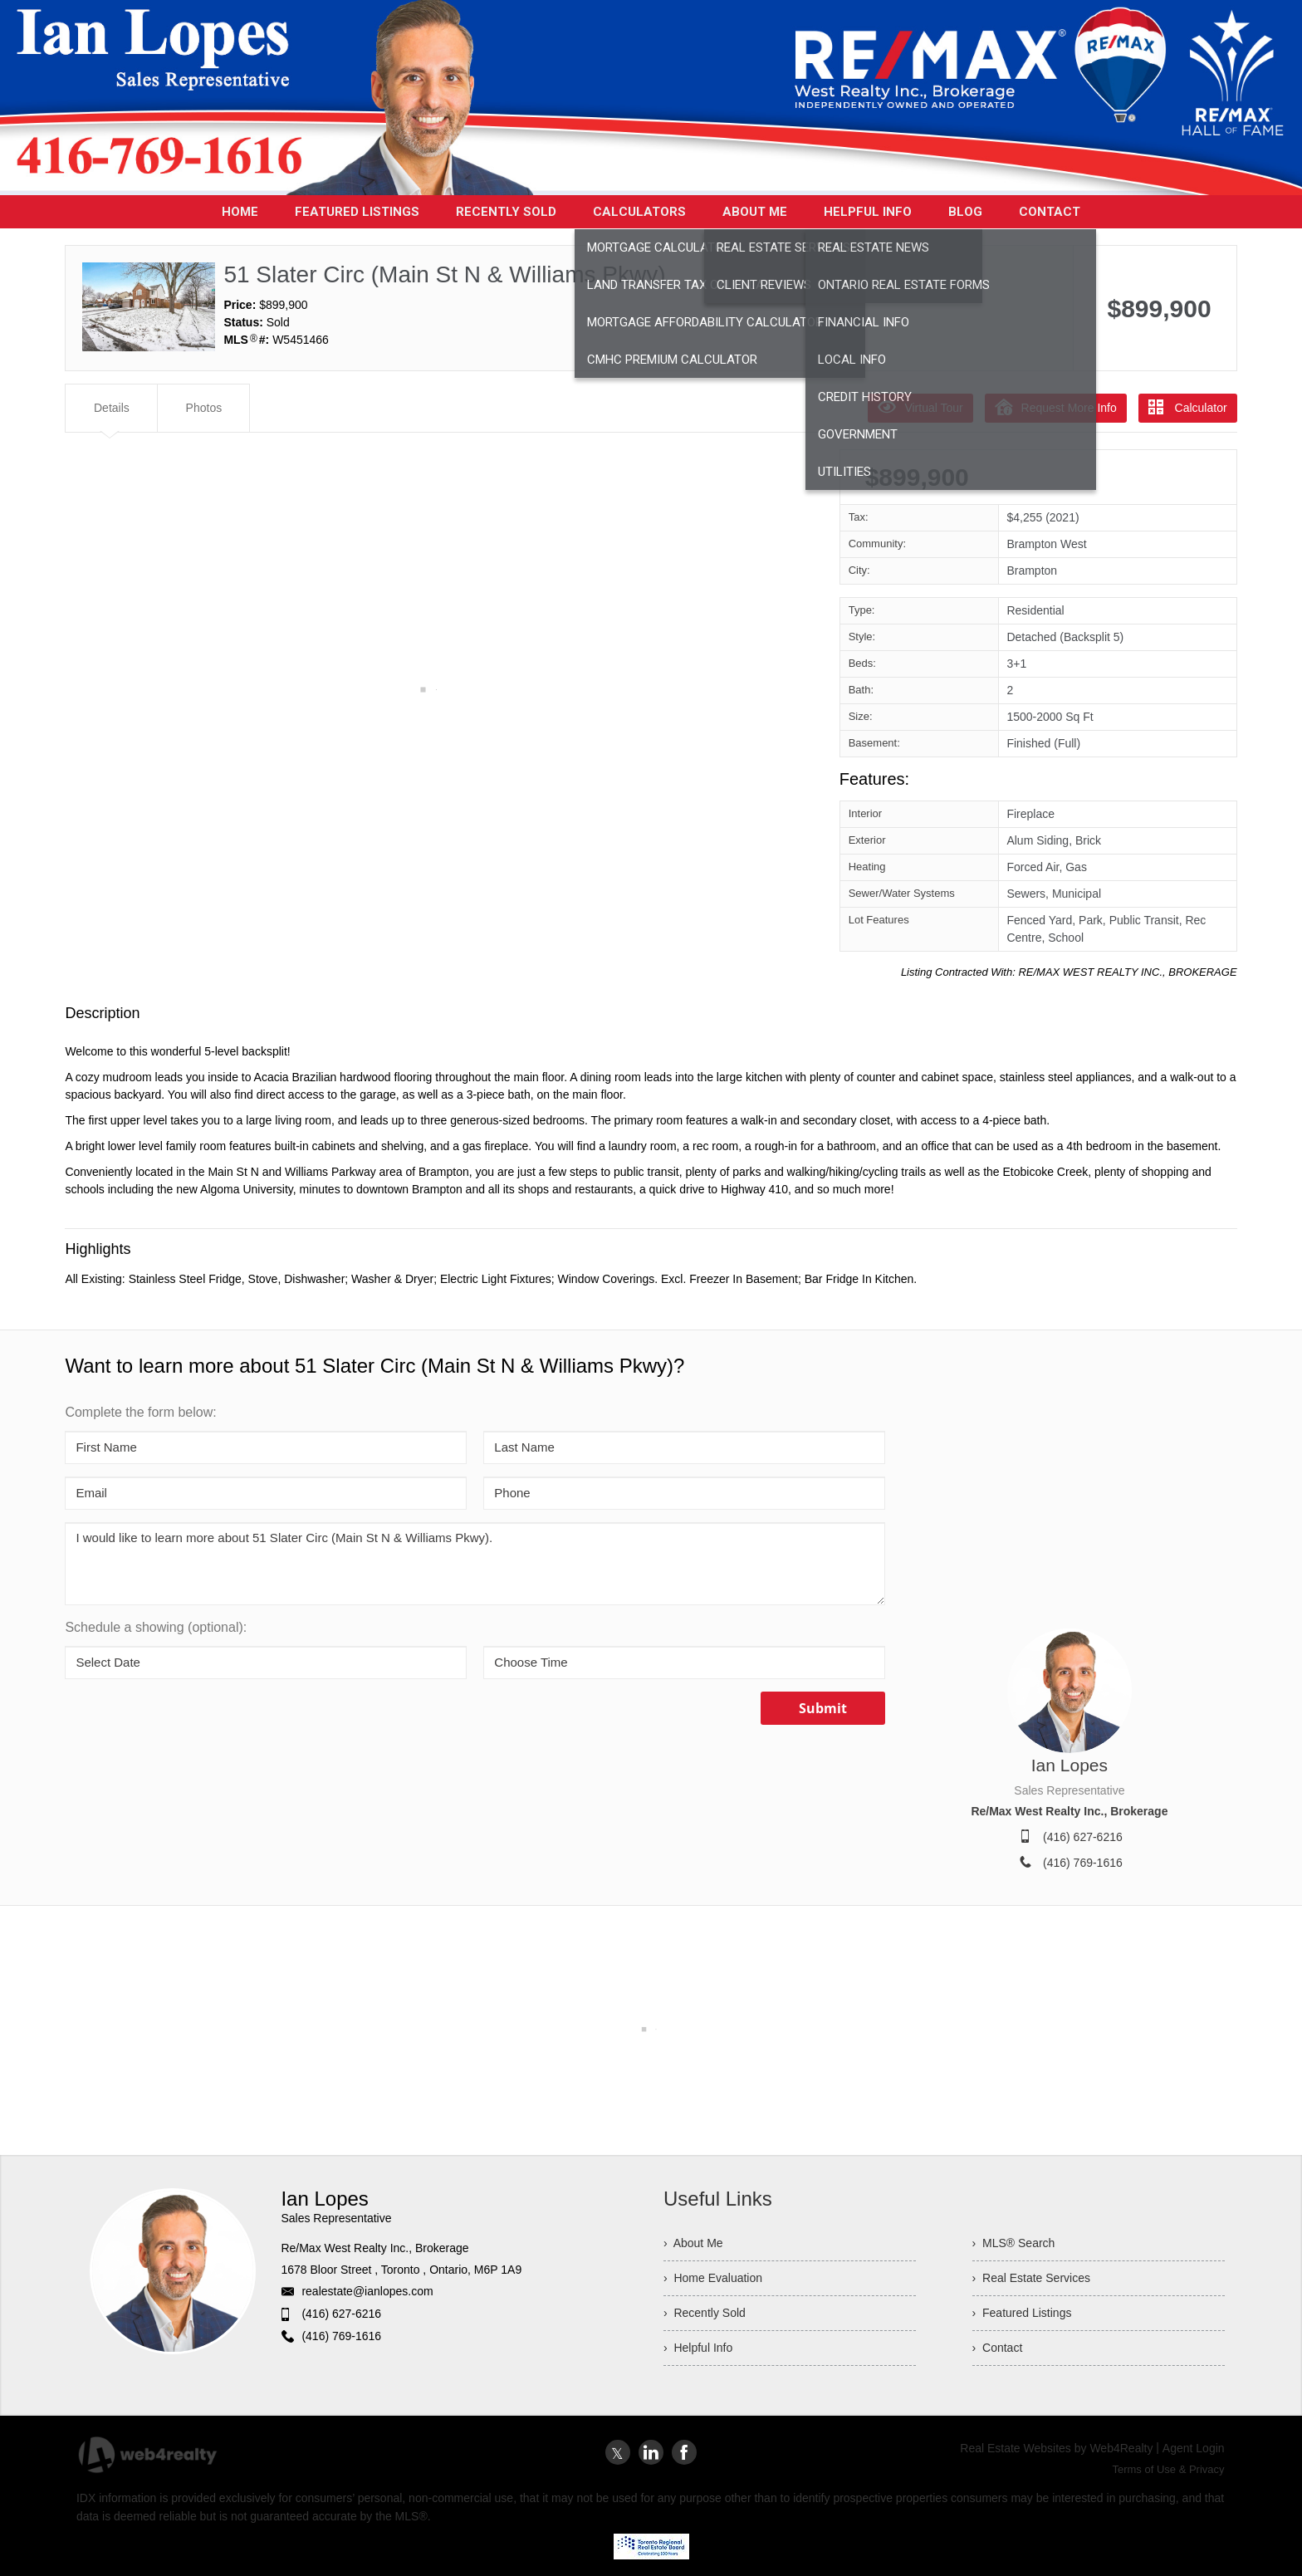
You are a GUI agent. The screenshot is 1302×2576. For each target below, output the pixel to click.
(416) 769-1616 (1083, 1862)
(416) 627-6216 (1083, 1837)
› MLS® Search (1013, 2243)
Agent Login (1193, 2448)
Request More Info (1056, 407)
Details (112, 407)
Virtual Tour (920, 407)
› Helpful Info (697, 2347)
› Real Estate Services (1031, 2278)
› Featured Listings (1022, 2312)
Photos (204, 407)
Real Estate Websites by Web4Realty (1056, 2448)
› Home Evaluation (712, 2278)
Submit (823, 1708)
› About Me (693, 2243)
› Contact (997, 2347)
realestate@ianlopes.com (367, 2291)
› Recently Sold (704, 2312)
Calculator (1187, 406)
